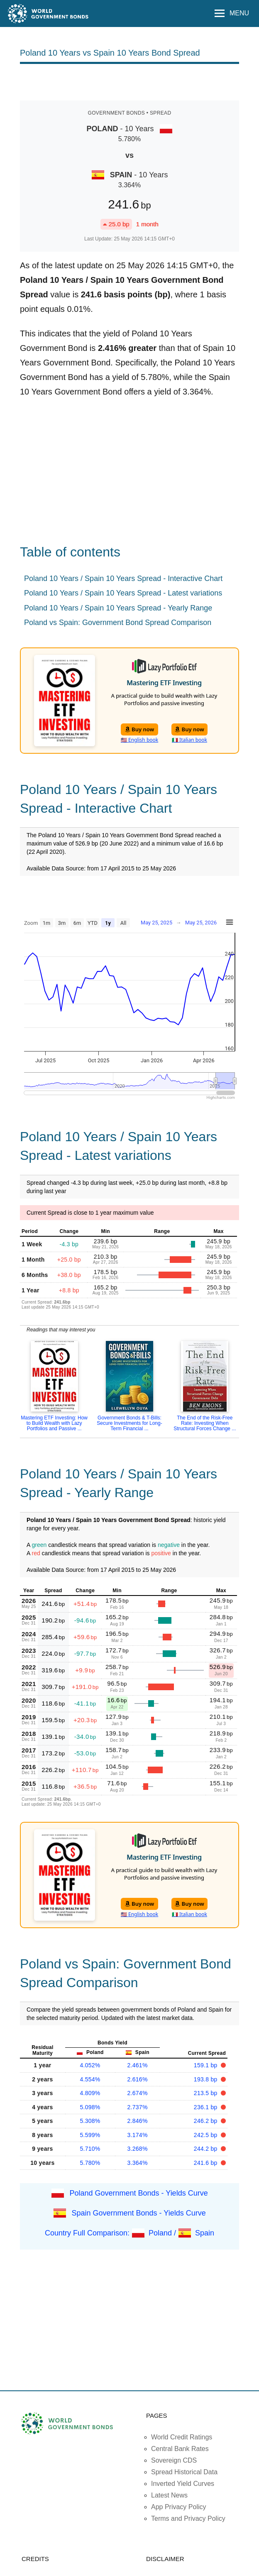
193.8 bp (206, 2079)
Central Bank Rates (180, 2448)
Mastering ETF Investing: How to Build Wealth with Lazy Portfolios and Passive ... (54, 1423)
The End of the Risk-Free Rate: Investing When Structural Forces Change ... (204, 1423)
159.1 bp (206, 2065)
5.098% (90, 2107)
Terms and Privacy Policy (188, 2518)
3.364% (137, 2162)
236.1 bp (206, 2107)
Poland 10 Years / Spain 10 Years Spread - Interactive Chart (123, 578)
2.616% (137, 2079)
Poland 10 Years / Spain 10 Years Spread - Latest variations (123, 593)
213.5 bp (206, 2093)
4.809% (90, 2093)
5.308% (90, 2121)
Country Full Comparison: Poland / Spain (129, 2233)
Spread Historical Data (184, 2472)
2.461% (137, 2065)
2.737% (137, 2107)
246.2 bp (206, 2121)
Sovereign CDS (174, 2460)
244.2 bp (206, 2148)
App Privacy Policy (178, 2506)
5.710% (90, 2148)
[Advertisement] (129, 81)
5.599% (90, 2135)
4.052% (90, 2065)
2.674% (137, 2093)
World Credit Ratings (181, 2437)
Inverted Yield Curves (182, 2483)
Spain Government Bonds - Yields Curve (139, 2213)
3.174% (137, 2135)
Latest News (169, 2495)
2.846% (137, 2121)
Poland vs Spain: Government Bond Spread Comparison (117, 622)
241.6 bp (206, 2162)
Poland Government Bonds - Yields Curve (138, 2193)
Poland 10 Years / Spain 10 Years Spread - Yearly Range (118, 608)
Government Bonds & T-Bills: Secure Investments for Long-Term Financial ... (129, 1423)
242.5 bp (206, 2135)
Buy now (139, 729)
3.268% (137, 2148)
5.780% (90, 2162)
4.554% (90, 2079)
